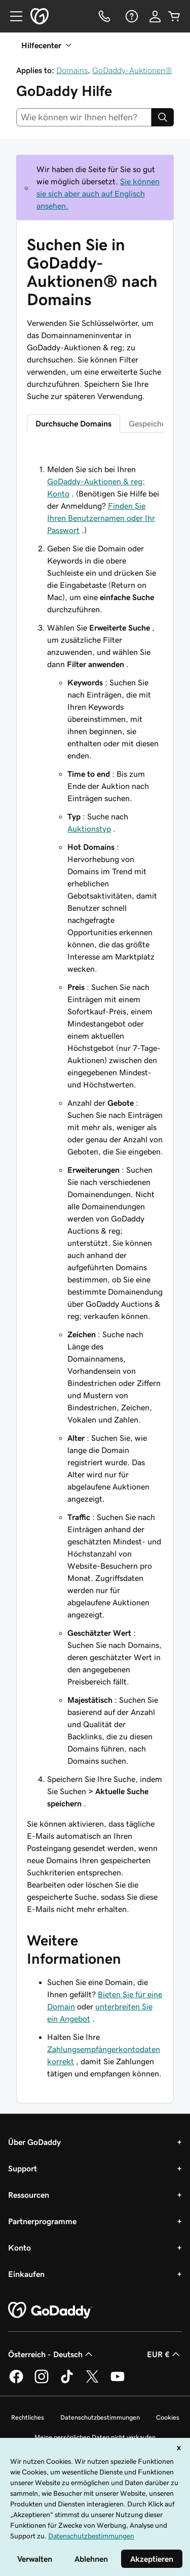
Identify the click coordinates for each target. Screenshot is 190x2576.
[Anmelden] (155, 16)
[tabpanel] (95, 1180)
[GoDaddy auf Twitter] (92, 2381)
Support (22, 2168)
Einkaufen (26, 2274)
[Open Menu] (12, 16)
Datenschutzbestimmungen (100, 2417)
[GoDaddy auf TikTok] (67, 2381)
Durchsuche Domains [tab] (73, 423)
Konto (19, 2247)
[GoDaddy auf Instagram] (41, 2381)
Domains (72, 70)
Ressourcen (28, 2195)
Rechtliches (27, 2417)
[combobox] (84, 117)
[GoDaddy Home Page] (50, 2310)
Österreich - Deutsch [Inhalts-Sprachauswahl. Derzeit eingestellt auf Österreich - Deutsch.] (51, 2354)
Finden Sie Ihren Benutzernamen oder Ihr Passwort (101, 518)
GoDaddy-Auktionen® (132, 70)
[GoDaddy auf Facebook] (16, 2381)
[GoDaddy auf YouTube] (117, 2381)
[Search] (162, 117)
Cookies (167, 2417)
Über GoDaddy (34, 2142)
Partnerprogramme (42, 2221)
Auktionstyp (89, 828)
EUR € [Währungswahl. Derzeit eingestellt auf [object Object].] (164, 2354)
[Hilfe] (130, 16)
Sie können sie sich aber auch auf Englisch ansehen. (98, 193)
